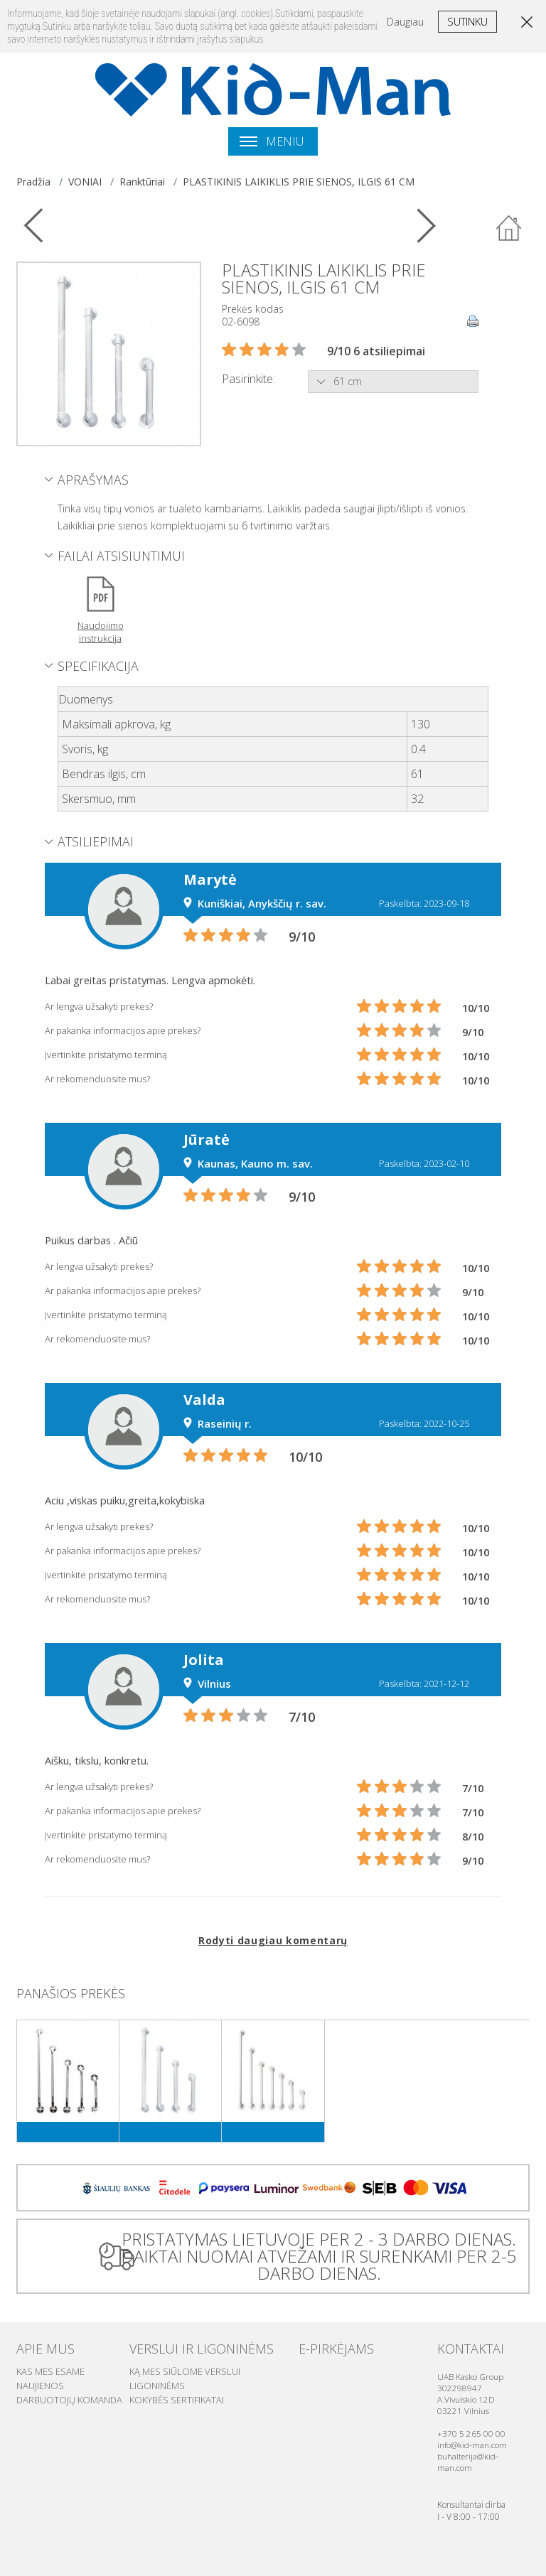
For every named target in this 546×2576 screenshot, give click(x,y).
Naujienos (40, 2385)
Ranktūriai (142, 181)
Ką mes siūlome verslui (184, 2371)
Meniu (272, 141)
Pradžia (33, 181)
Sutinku (467, 21)
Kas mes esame (50, 2371)
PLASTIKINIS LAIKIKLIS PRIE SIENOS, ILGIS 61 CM (298, 181)
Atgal (509, 228)
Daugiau (405, 21)
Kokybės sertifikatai (176, 2399)
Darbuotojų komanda (69, 2399)
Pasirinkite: (248, 379)
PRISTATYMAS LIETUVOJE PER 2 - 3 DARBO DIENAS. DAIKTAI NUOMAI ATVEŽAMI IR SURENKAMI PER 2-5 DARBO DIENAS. (319, 2256)
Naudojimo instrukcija (100, 632)
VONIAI (85, 181)
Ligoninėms (157, 2385)
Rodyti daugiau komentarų (273, 1940)
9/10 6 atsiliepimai (376, 351)
